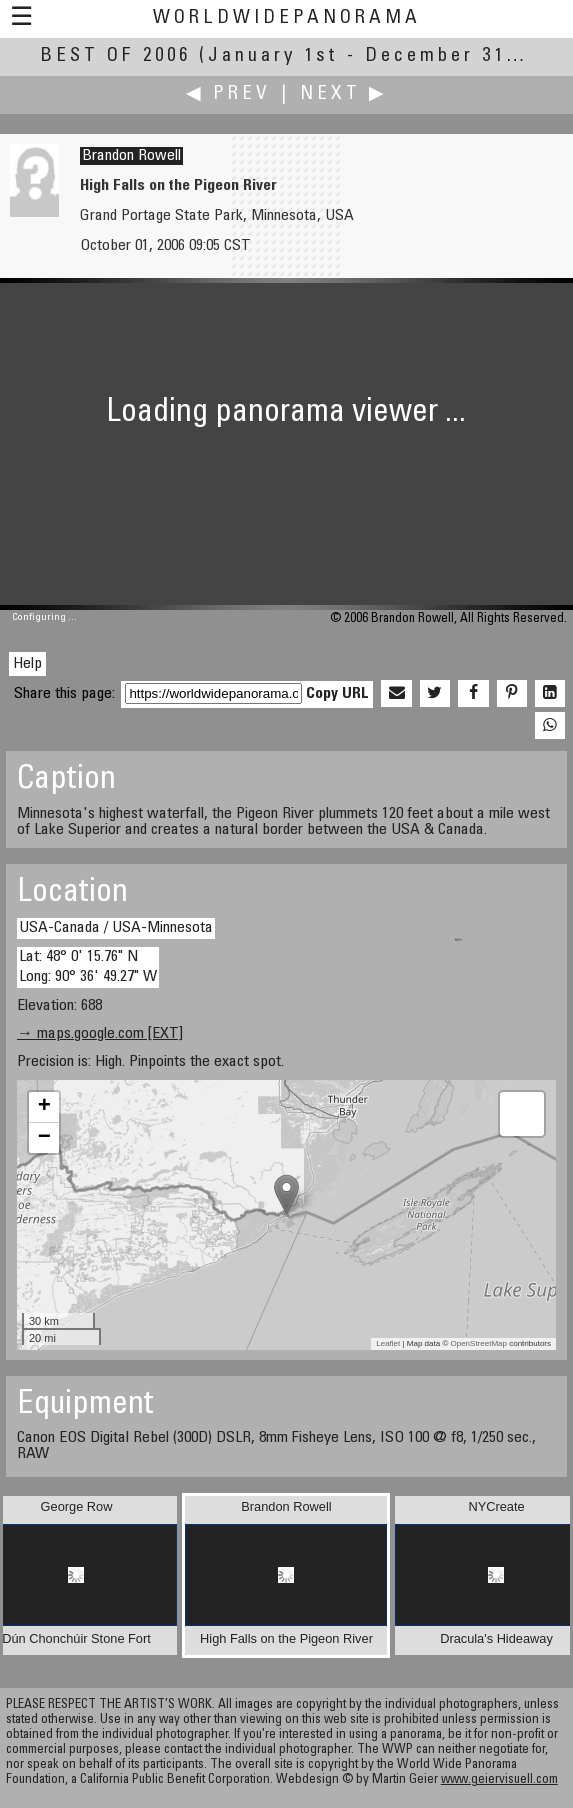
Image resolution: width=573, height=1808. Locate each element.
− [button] (44, 1138)
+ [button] (44, 1107)
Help (27, 664)
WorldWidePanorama (287, 18)
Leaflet (388, 1343)
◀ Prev (228, 94)
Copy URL (337, 694)
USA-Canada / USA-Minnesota (116, 928)
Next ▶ (344, 94)
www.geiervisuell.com (499, 1780)
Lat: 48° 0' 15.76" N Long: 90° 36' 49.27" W (88, 966)
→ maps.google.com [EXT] (100, 1034)
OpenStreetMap (479, 1343)
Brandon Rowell (131, 156)
